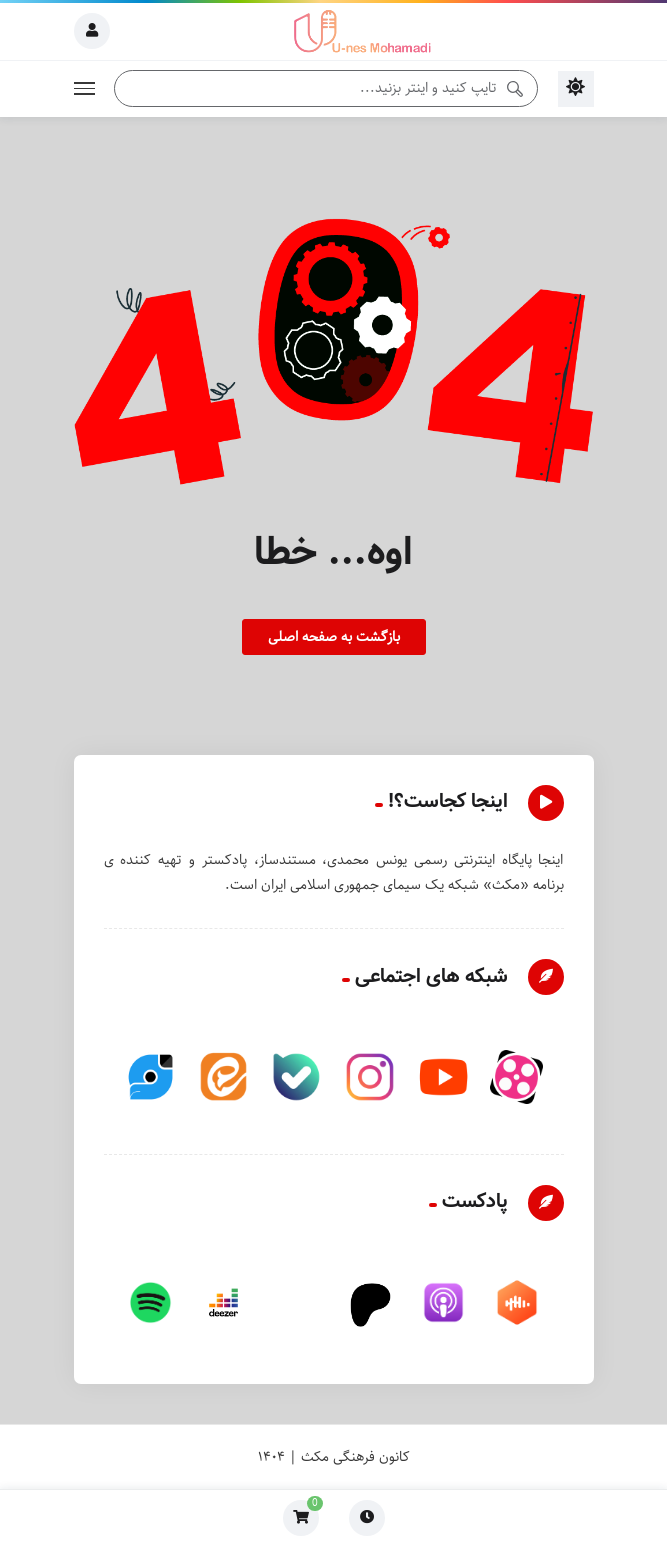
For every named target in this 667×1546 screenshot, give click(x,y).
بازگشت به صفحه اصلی (334, 637)
